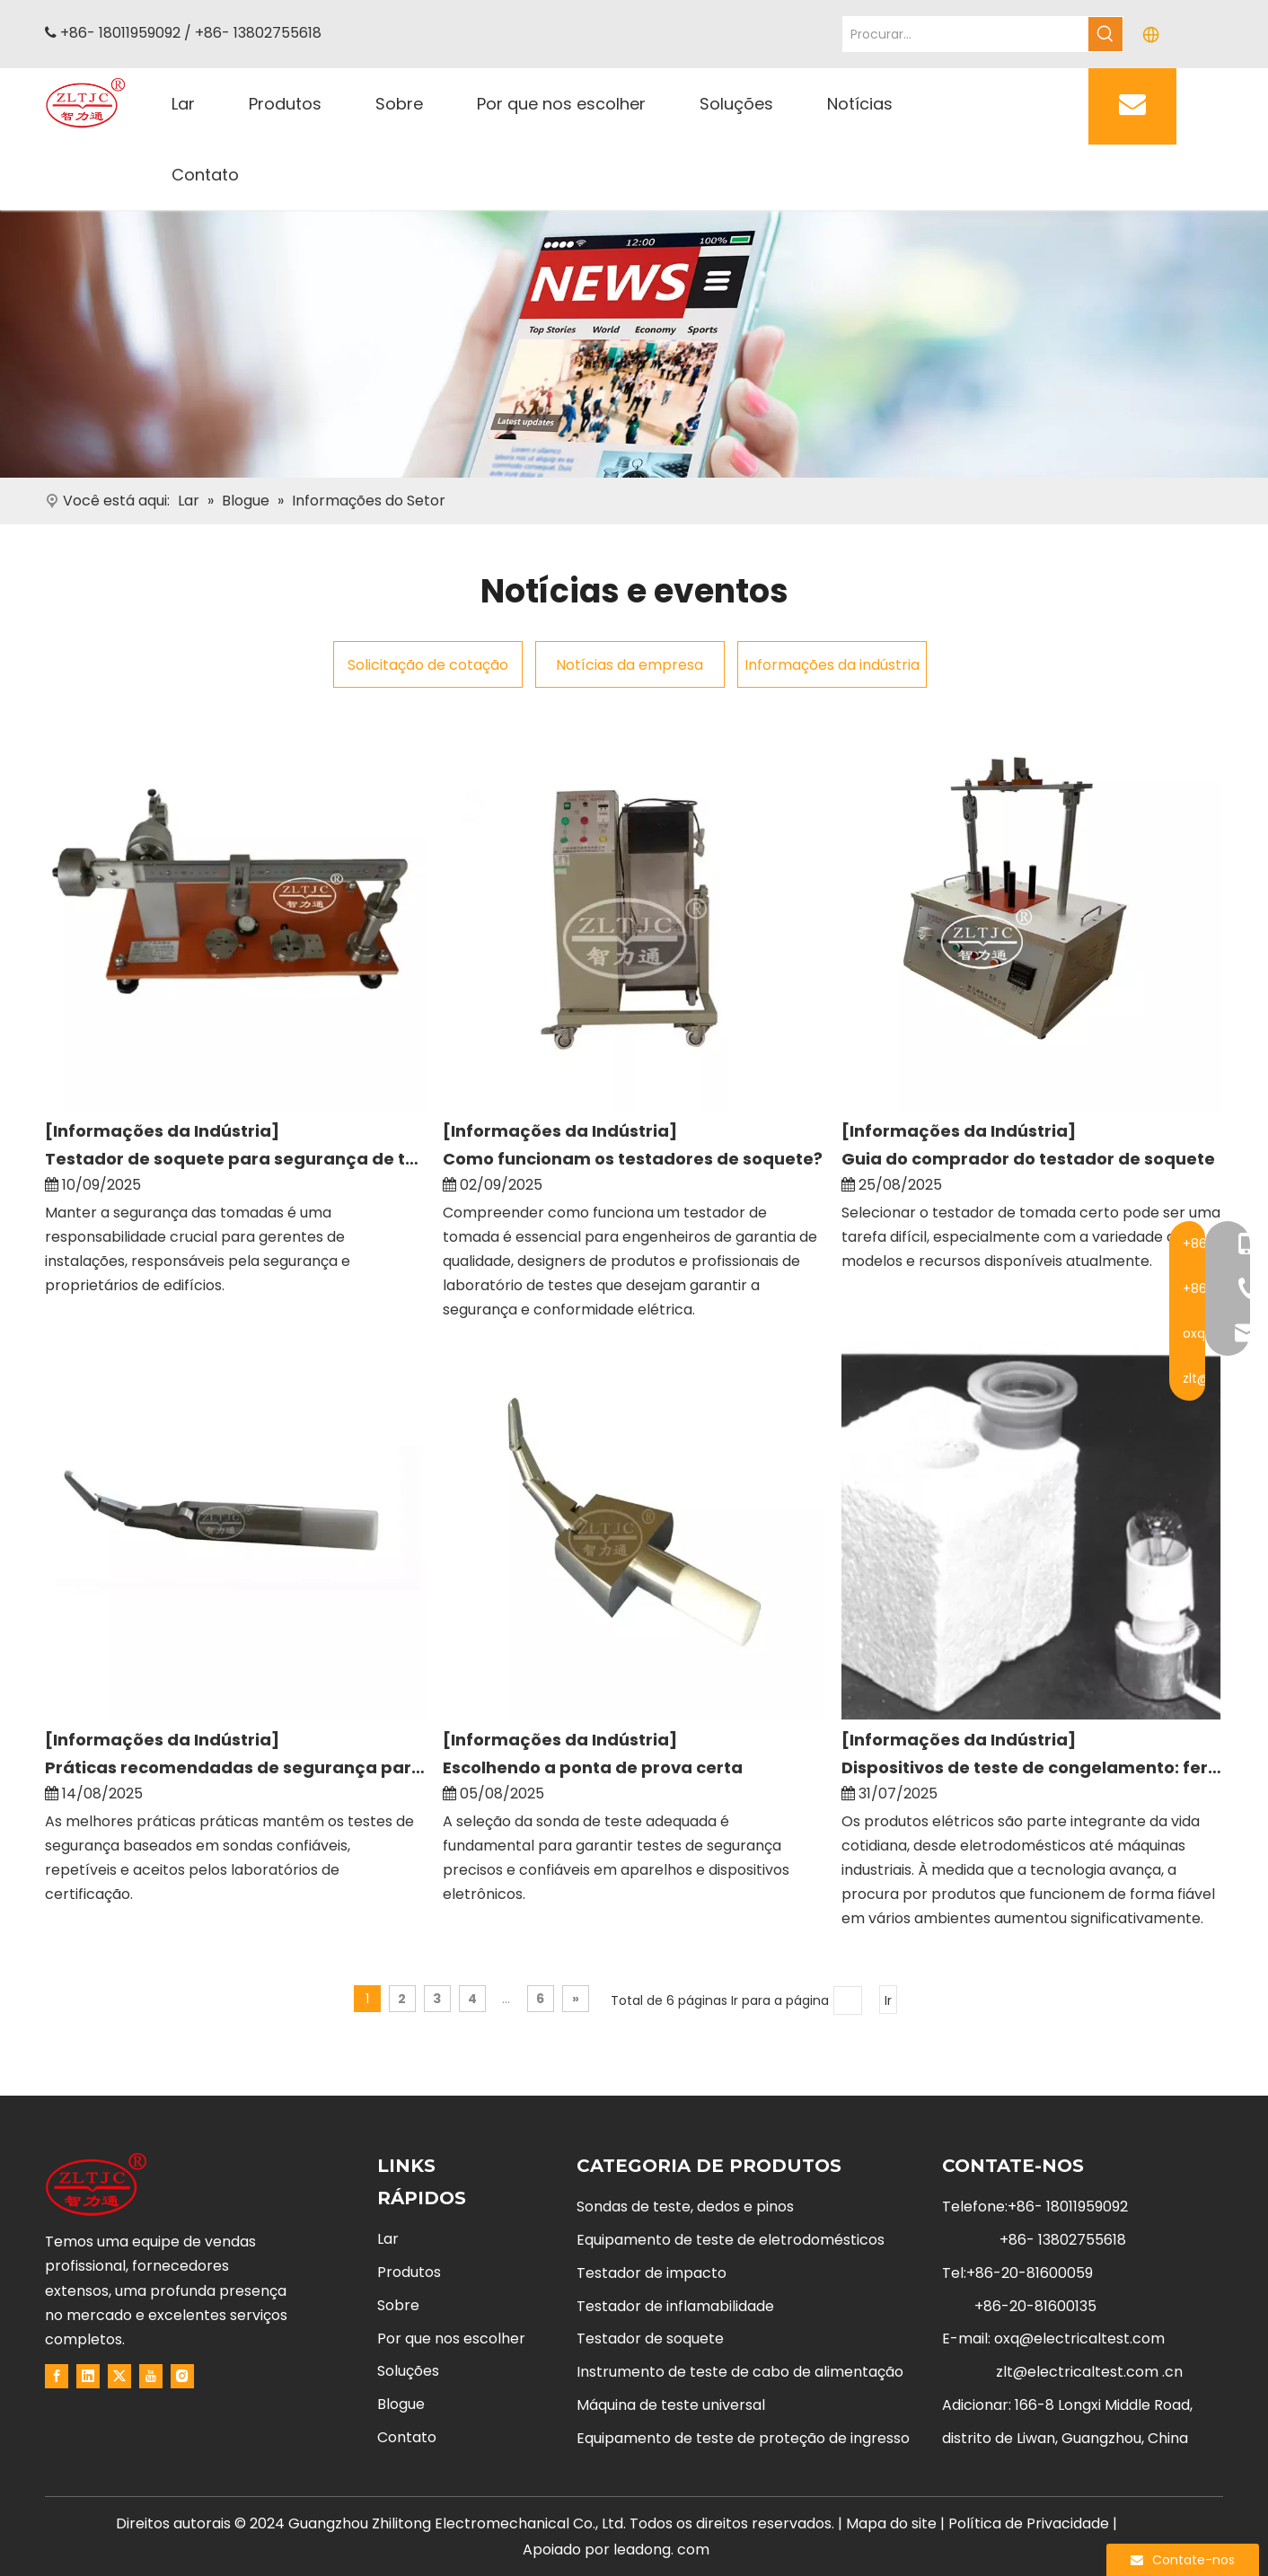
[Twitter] (119, 2375)
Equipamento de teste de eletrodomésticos (731, 2239)
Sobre (398, 2305)
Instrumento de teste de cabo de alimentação (740, 2371)
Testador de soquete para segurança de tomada (235, 1158)
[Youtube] (151, 2375)
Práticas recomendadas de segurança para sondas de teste (235, 1767)
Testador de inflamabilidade (675, 2306)
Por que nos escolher (451, 2338)
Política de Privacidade (1030, 2523)
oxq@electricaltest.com (1079, 2338)
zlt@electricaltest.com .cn (1089, 2371)
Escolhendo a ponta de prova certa (593, 1767)
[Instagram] (182, 2375)
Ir (888, 2000)
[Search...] (965, 34)
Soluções (408, 2371)
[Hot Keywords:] (1105, 34)
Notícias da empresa (629, 665)
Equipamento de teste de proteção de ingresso (743, 2438)
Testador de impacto (651, 2273)
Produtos (409, 2272)
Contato (406, 2437)
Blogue (401, 2404)
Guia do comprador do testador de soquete (1028, 1158)
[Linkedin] (88, 2375)
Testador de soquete (650, 2338)
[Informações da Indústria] (162, 1131)
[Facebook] (56, 2375)
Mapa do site (891, 2523)
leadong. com (661, 2549)
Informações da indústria (832, 665)
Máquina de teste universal (671, 2405)
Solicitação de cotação (428, 665)
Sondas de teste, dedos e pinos (685, 2206)
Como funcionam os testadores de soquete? (633, 1158)
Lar (388, 2239)
